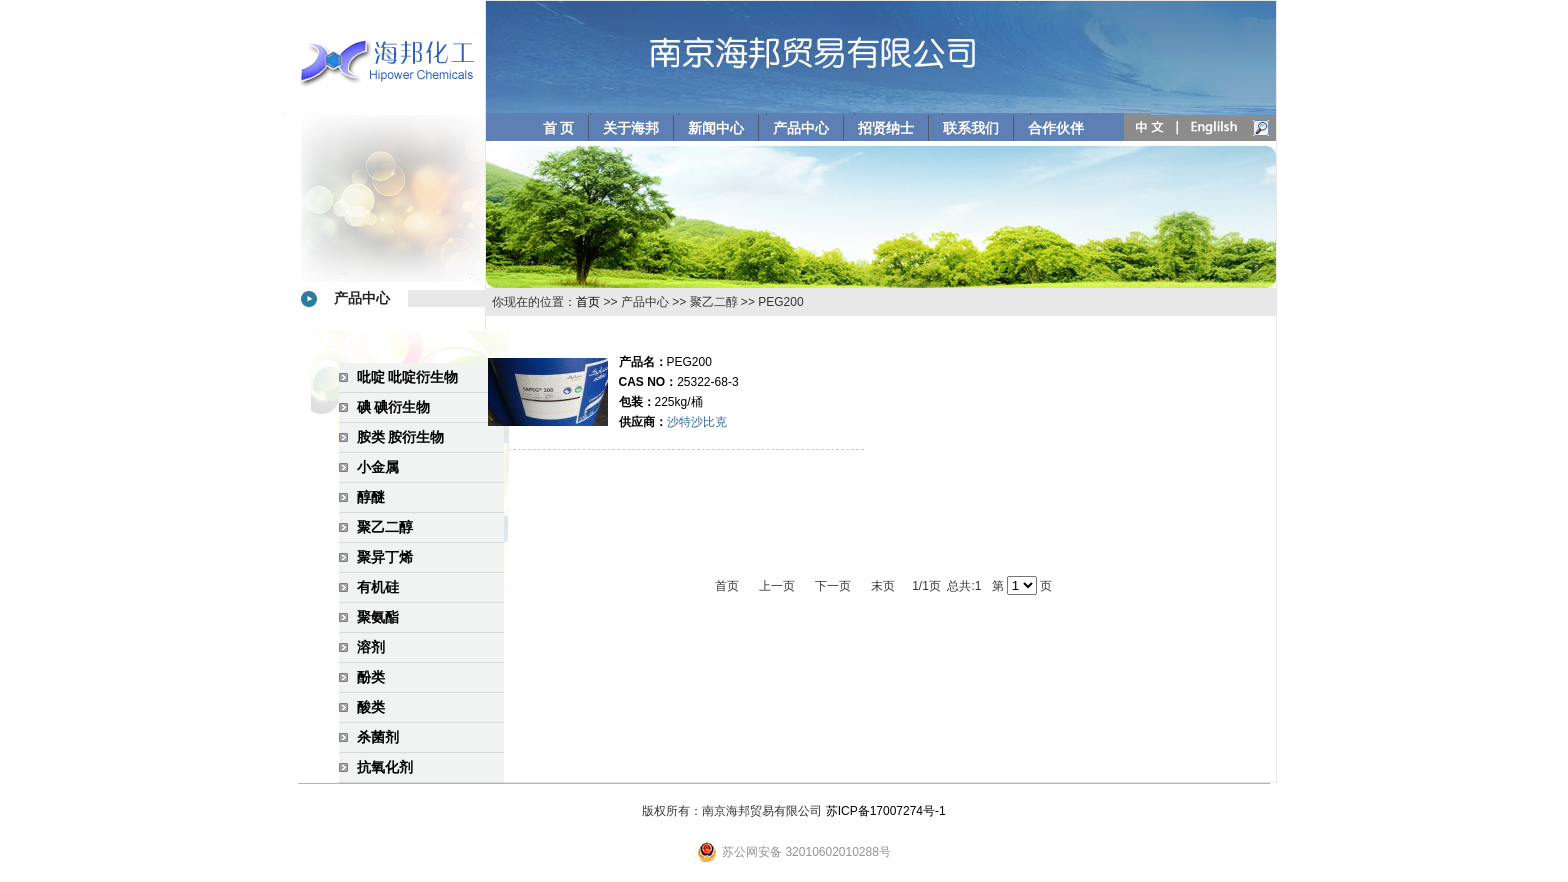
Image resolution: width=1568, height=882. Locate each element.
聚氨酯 (378, 617)
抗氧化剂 (385, 767)
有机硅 (378, 587)
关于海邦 (631, 128)
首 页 (559, 128)
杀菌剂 (378, 737)
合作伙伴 (1056, 128)
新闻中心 (716, 128)
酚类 (371, 677)
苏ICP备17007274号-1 (886, 811)
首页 (588, 302)
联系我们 (971, 128)
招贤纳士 (886, 128)
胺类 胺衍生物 (401, 437)
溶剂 (371, 647)
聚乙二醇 (385, 527)
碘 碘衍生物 (394, 407)
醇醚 (371, 497)
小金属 (378, 467)
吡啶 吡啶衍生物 (408, 377)
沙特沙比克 (697, 422)
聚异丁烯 (385, 557)
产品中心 (801, 128)
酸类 (371, 707)
